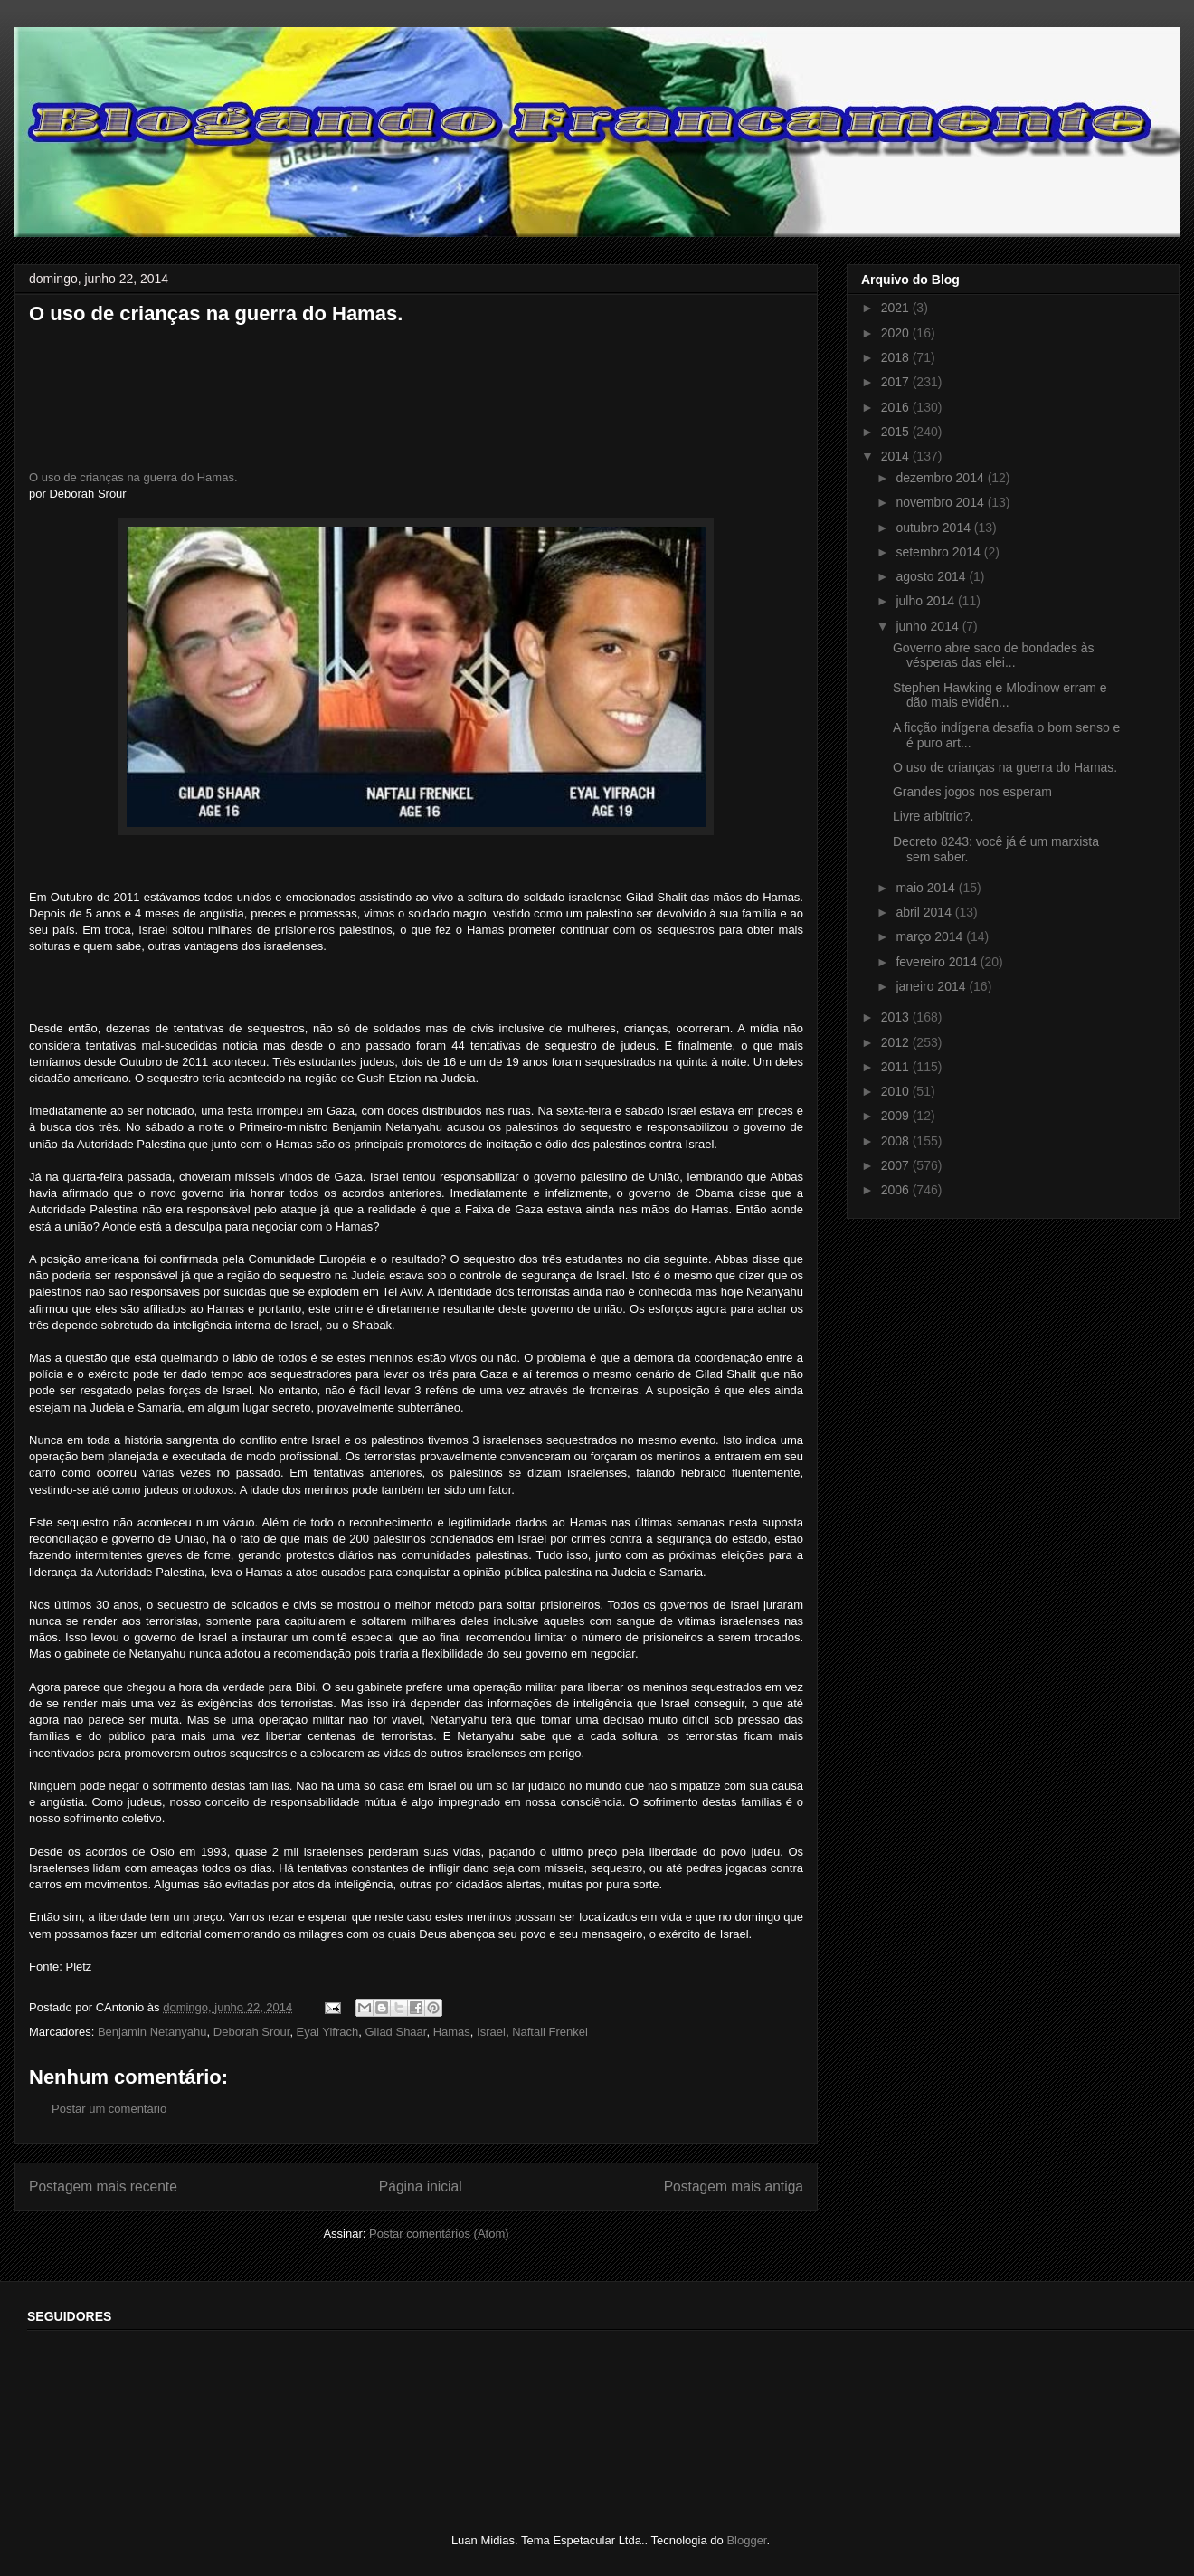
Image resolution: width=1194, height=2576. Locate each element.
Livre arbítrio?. (933, 816)
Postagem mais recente (103, 2186)
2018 (897, 357)
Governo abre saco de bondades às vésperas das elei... (993, 655)
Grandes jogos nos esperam (972, 791)
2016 (897, 407)
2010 (897, 1091)
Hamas (451, 2032)
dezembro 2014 (941, 478)
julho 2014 (927, 601)
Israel (491, 2032)
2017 (897, 382)
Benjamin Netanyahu (152, 2032)
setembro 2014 (939, 552)
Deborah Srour (251, 2032)
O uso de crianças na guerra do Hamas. (133, 477)
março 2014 (931, 936)
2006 (897, 1190)
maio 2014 (927, 887)
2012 (897, 1042)
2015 (897, 431)
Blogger (746, 2540)
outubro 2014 (934, 527)
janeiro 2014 (932, 986)
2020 (897, 333)
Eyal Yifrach (328, 2032)
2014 (897, 456)
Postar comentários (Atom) (439, 2233)
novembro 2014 (941, 502)
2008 (897, 1141)
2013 (897, 1017)
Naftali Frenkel (550, 2032)
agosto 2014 (932, 576)
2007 (897, 1165)
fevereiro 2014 (938, 962)
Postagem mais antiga (733, 2186)
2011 (897, 1067)
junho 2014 (929, 626)
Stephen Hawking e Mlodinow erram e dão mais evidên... (1000, 695)
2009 (897, 1115)
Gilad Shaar (396, 2032)
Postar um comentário (109, 2108)
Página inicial (420, 2186)
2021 (897, 307)
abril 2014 (925, 912)
